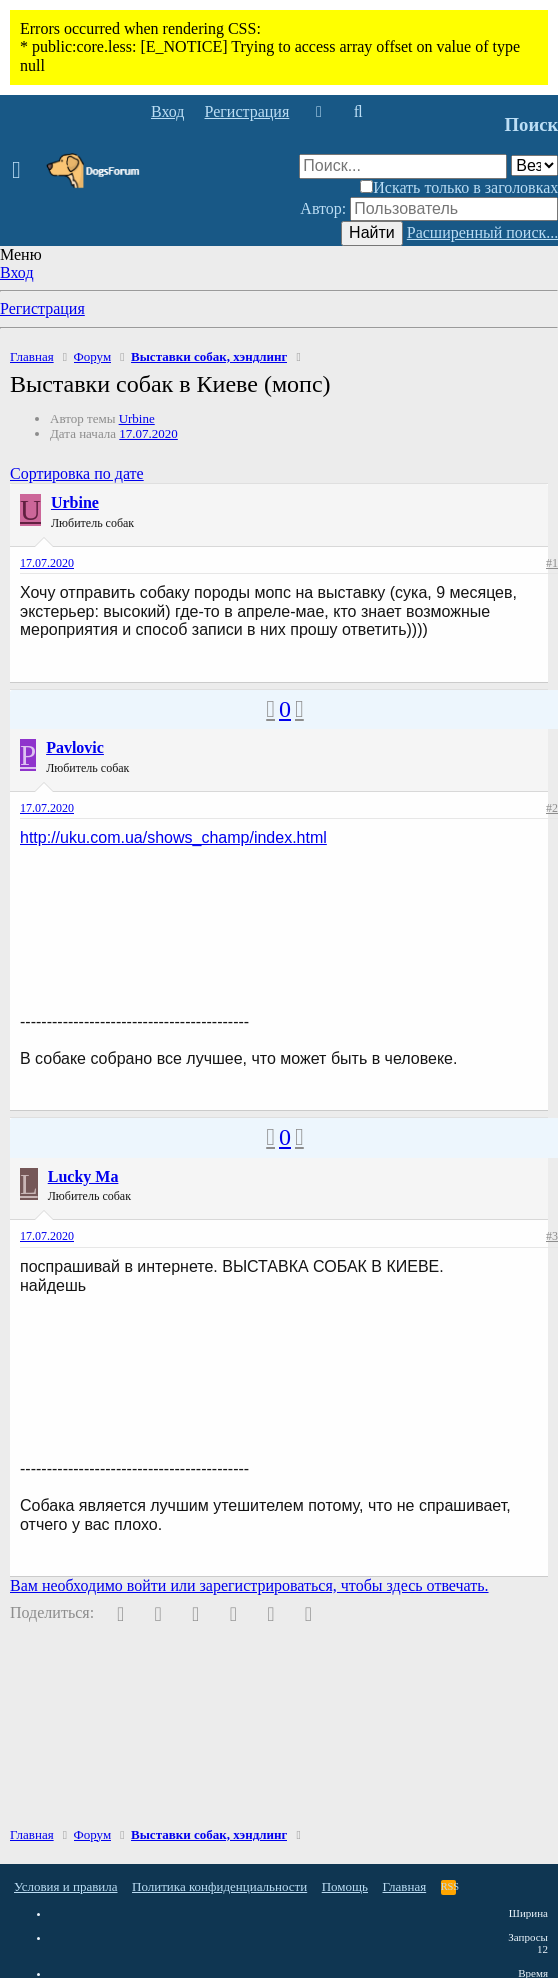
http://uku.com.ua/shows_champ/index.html (173, 837)
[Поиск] (357, 112)
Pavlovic (75, 747)
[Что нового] (318, 112)
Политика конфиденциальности (219, 1886)
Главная (405, 1886)
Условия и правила (66, 1886)
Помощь (345, 1886)
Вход (17, 272)
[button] (22, 171)
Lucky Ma (83, 1176)
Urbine (137, 418)
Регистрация (42, 308)
